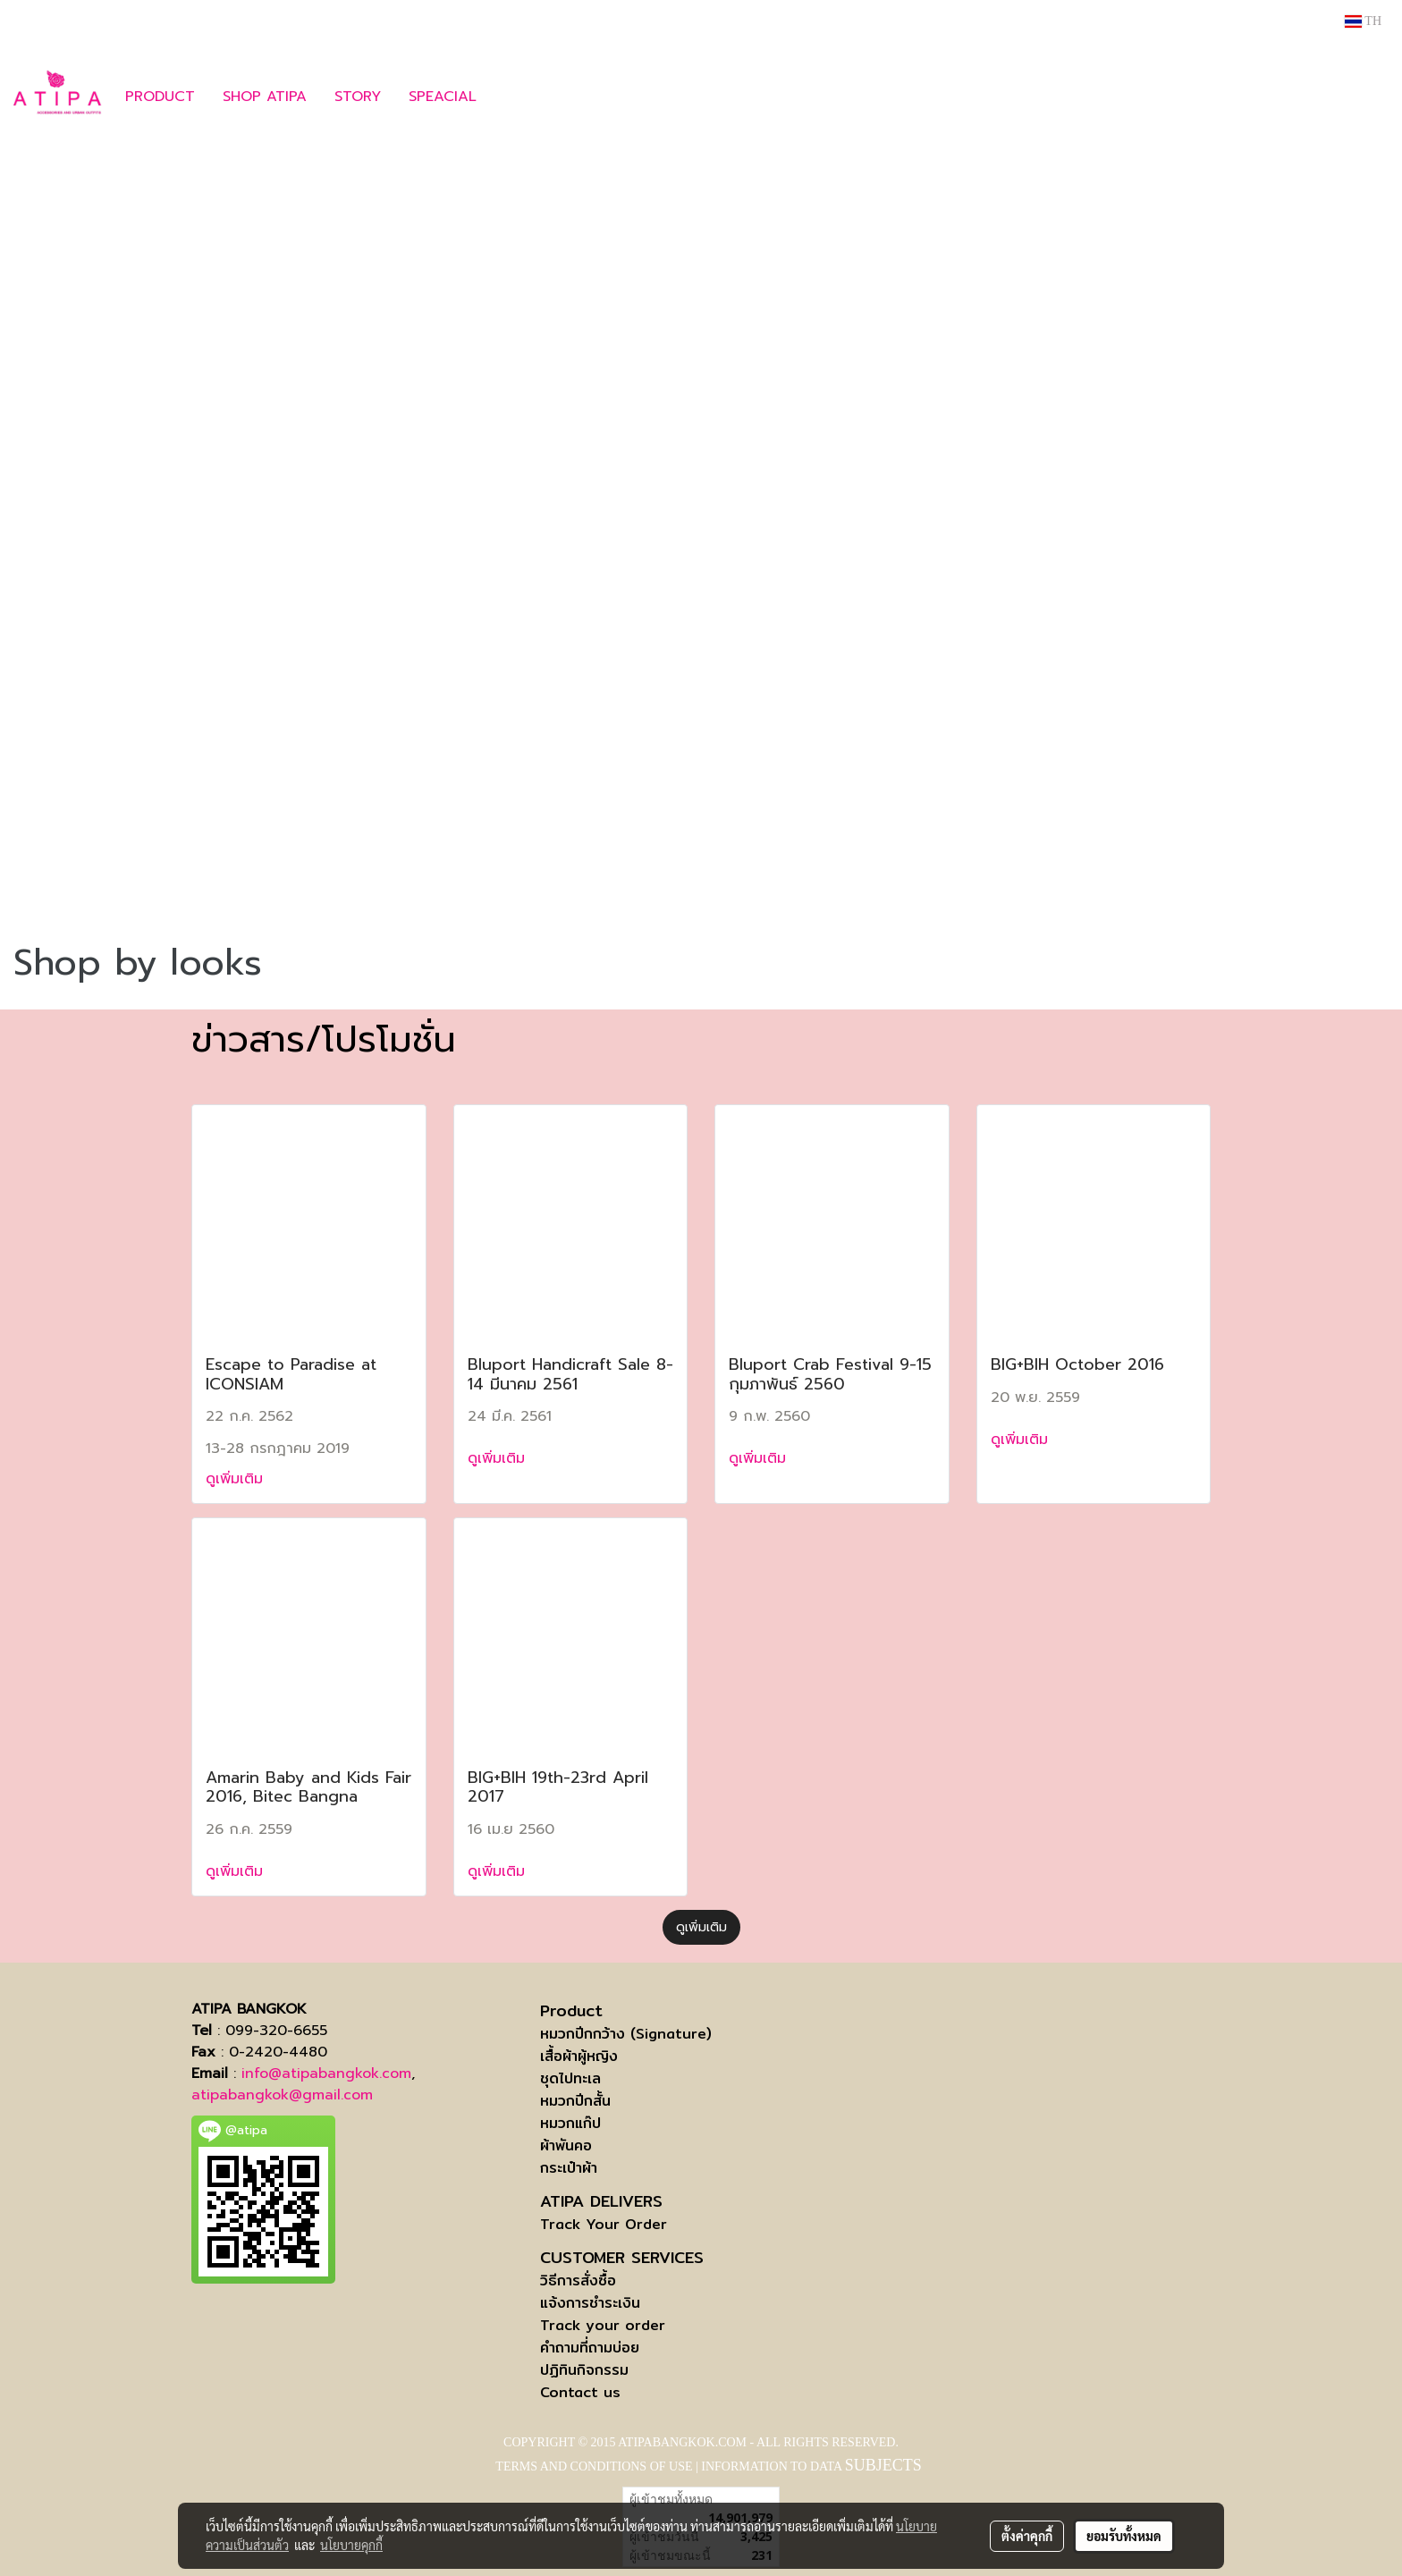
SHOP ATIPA (265, 96)
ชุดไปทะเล (570, 2078)
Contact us (580, 2392)
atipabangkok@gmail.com (282, 2095)
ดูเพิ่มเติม (237, 1479)
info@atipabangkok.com (326, 2073)
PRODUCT (160, 96)
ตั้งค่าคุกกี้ (1026, 2536)
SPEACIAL (443, 96)
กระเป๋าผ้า (568, 2168)
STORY (357, 96)
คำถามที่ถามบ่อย (589, 2347)
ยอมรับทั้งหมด (1123, 2536)
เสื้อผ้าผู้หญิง (579, 2056)
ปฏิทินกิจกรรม (584, 2370)
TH (1363, 21)
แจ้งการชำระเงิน (590, 2303)
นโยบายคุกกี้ (351, 2545)
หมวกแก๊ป (570, 2123)
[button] (517, 96)
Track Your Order (603, 2224)
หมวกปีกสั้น (575, 2101)
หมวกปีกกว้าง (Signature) (626, 2034)
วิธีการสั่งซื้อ (578, 2280)
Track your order (602, 2325)
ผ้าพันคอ (566, 2145)
